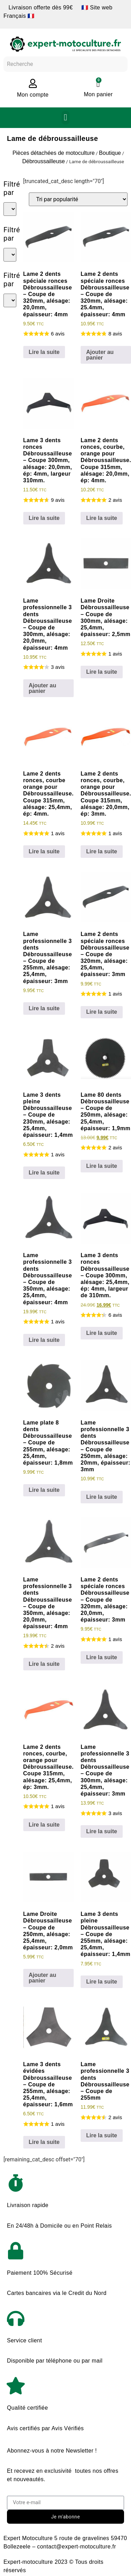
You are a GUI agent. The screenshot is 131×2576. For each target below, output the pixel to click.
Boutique (110, 153)
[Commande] (78, 199)
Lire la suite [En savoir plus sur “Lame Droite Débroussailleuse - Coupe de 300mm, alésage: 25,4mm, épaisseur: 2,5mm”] (101, 672)
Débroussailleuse (43, 161)
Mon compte (33, 95)
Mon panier (98, 94)
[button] (65, 117)
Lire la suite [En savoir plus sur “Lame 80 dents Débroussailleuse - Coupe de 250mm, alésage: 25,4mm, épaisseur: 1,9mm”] (101, 1166)
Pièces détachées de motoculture (54, 153)
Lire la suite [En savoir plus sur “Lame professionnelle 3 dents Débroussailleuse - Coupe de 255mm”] (101, 2135)
